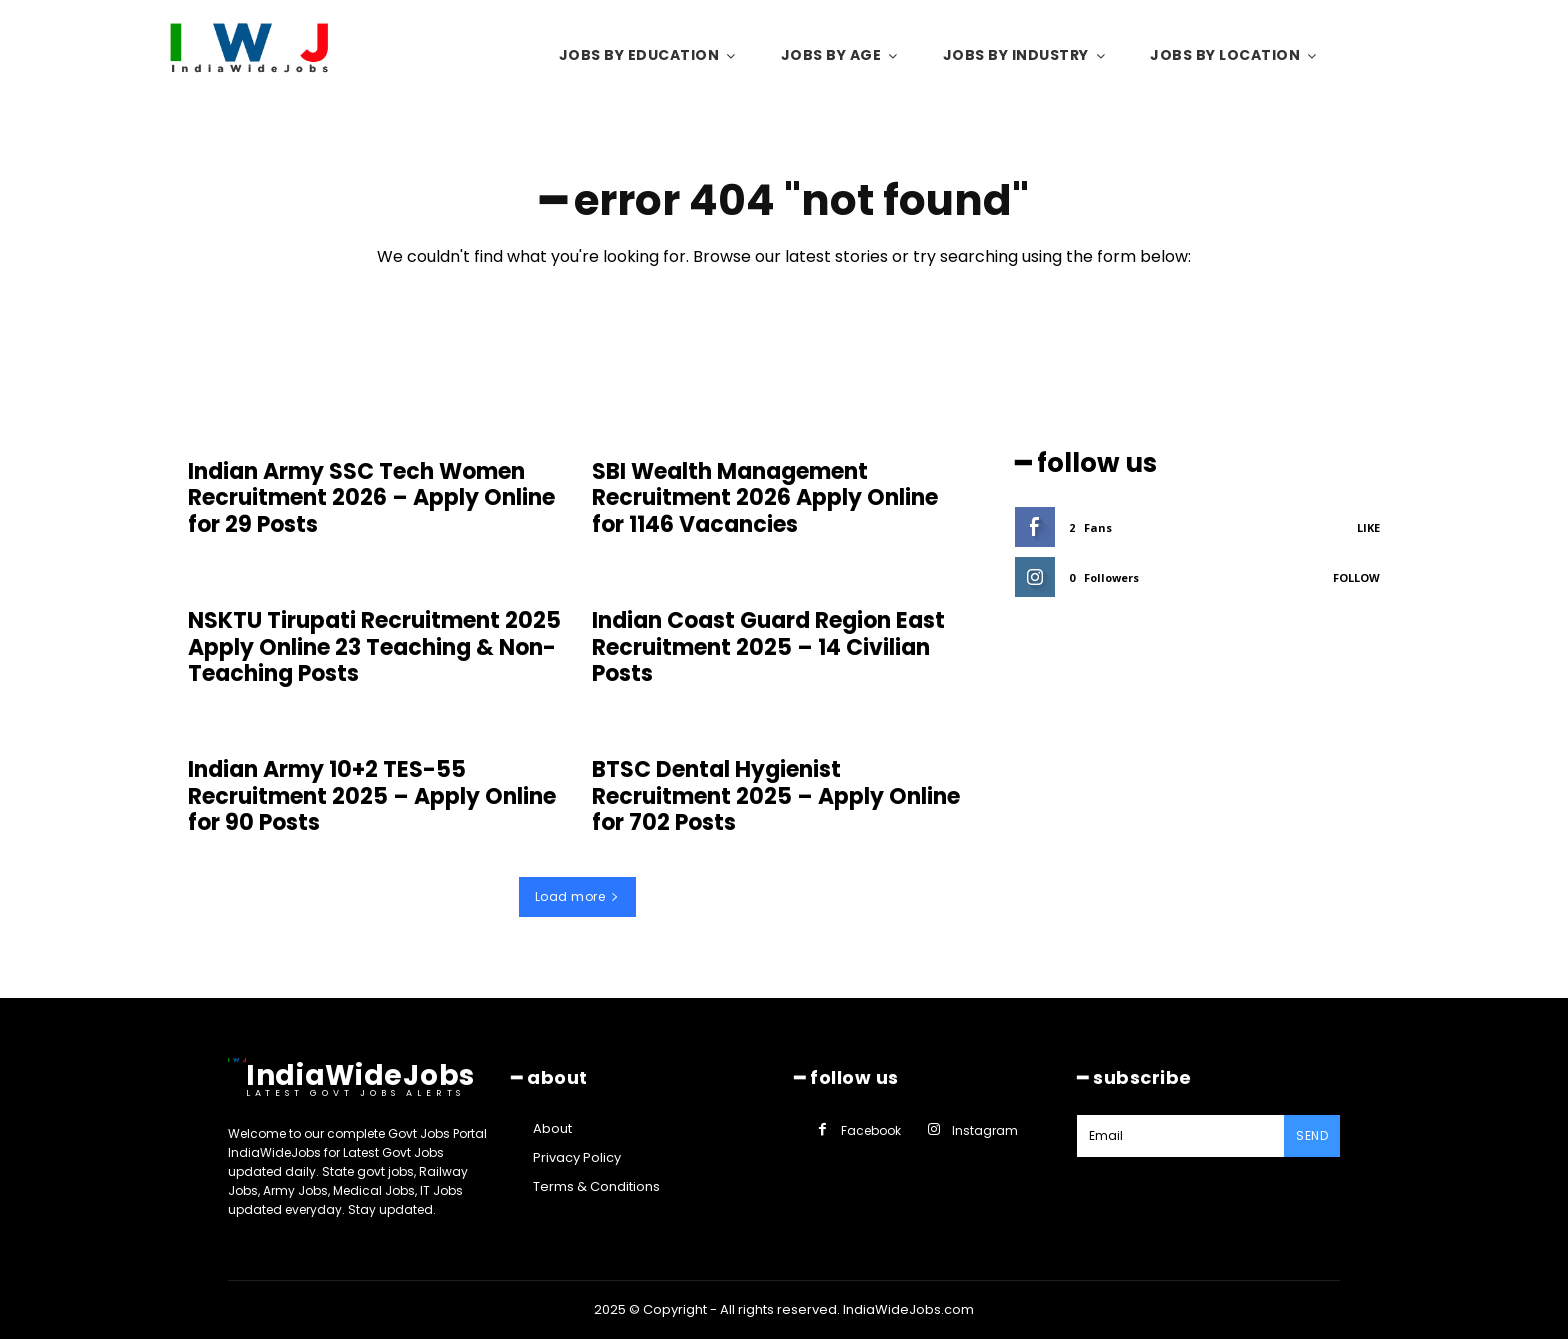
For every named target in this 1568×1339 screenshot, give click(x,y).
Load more (577, 896)
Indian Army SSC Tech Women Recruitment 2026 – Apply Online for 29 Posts (371, 498)
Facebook (871, 1130)
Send (1312, 1135)
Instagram (985, 1130)
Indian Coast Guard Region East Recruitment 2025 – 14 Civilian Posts (768, 647)
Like (1368, 527)
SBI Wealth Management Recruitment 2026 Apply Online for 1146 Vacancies (765, 498)
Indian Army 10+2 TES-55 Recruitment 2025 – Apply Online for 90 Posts (372, 796)
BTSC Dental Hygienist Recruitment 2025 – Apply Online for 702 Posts (776, 796)
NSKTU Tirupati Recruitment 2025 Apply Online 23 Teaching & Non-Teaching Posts (374, 647)
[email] (1180, 1136)
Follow (1356, 577)
